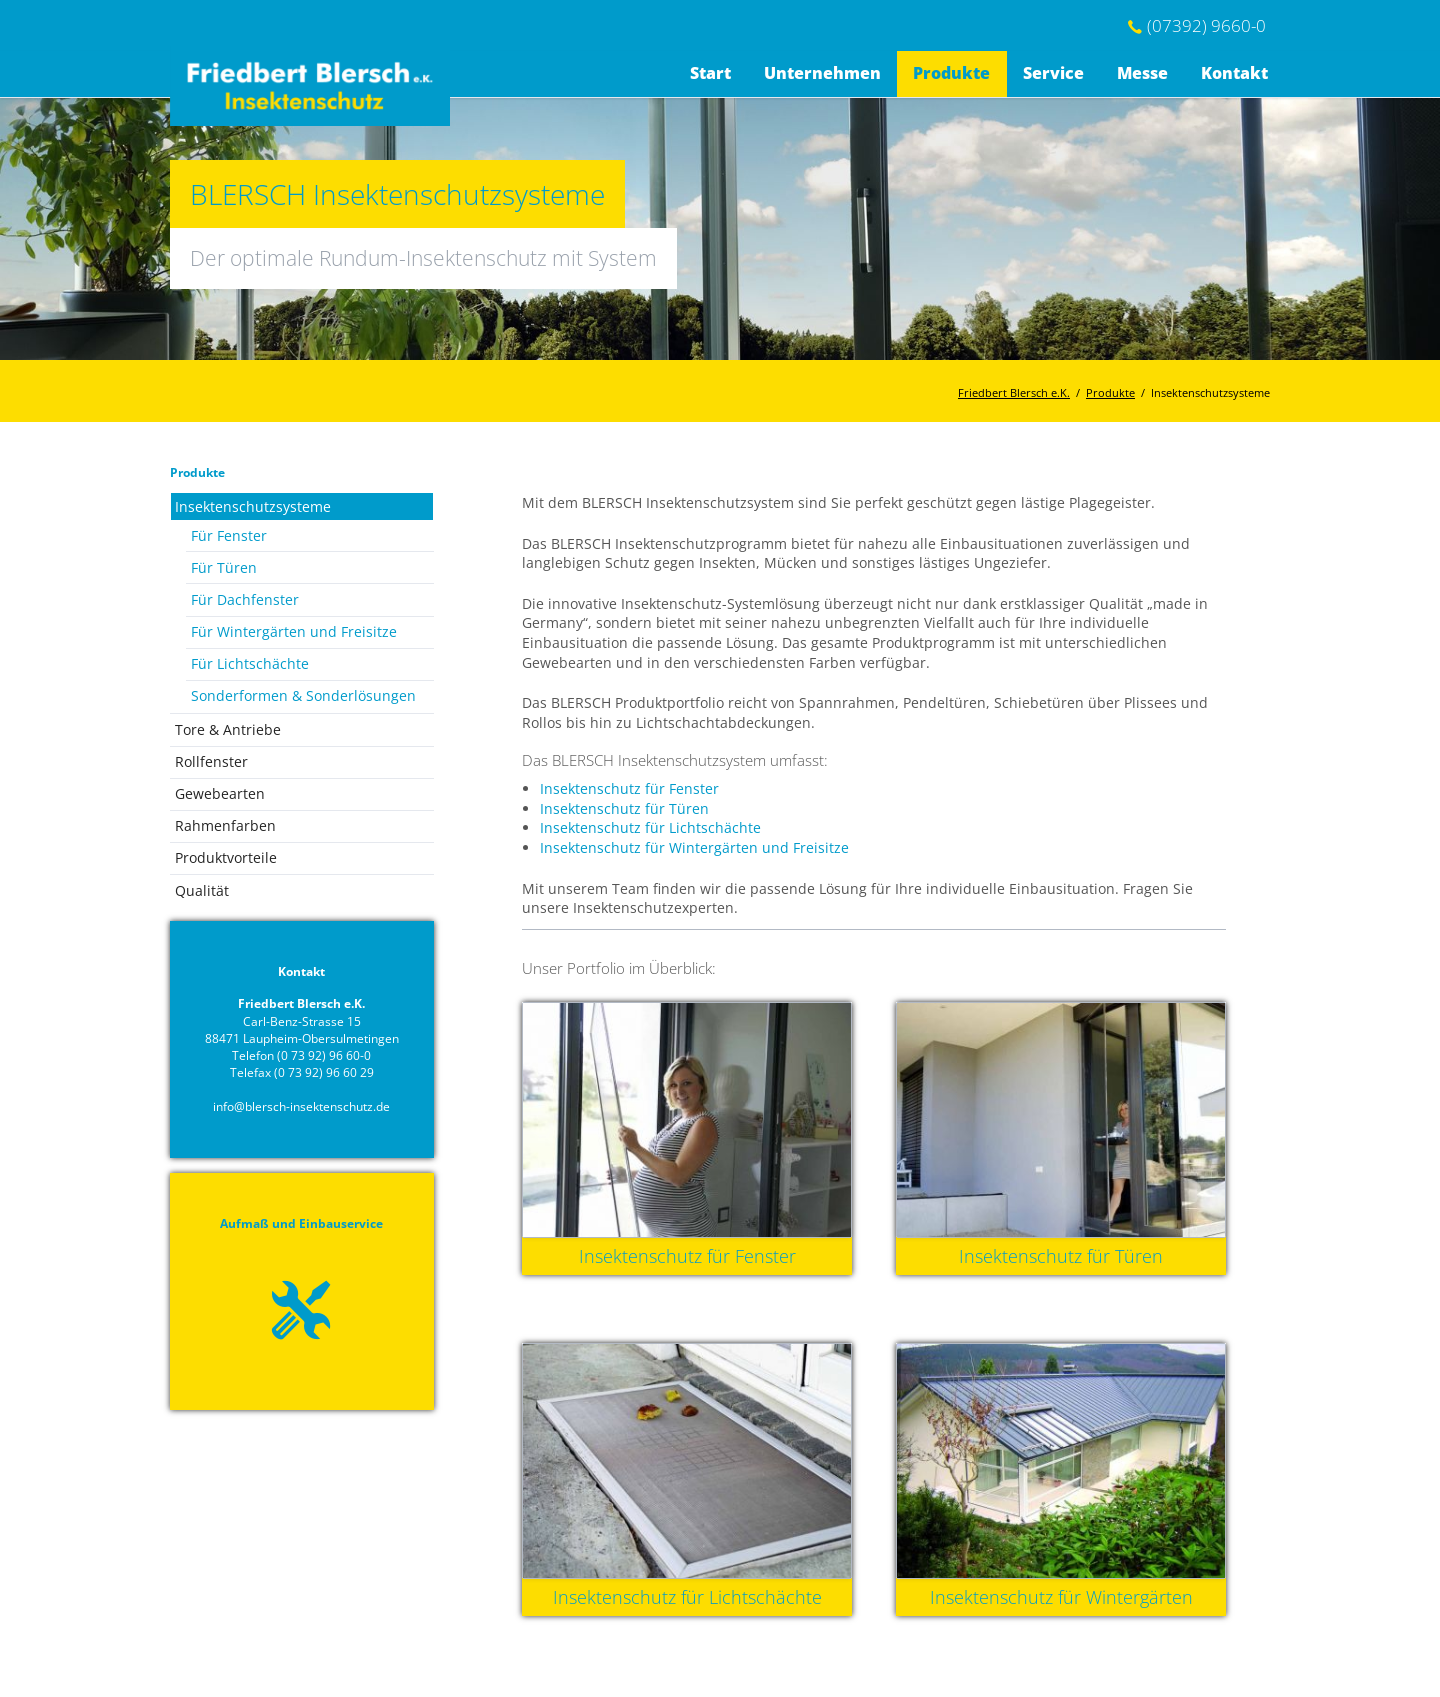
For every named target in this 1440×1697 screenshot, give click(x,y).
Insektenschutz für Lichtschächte (650, 827)
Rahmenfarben (225, 825)
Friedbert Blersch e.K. (1014, 392)
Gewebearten (220, 793)
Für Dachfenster (245, 599)
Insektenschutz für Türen (624, 808)
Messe (1142, 73)
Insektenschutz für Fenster (629, 788)
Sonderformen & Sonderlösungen (303, 695)
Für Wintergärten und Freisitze (294, 631)
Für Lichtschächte (250, 663)
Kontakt (1234, 73)
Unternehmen (822, 73)
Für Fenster (229, 535)
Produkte (951, 73)
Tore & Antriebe (228, 729)
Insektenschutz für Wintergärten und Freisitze (694, 847)
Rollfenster (211, 761)
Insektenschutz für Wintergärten (1061, 1597)
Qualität (202, 890)
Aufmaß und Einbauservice (301, 1223)
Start (710, 73)
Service (1053, 73)
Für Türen (224, 567)
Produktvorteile (226, 857)
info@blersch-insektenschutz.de (301, 1106)
